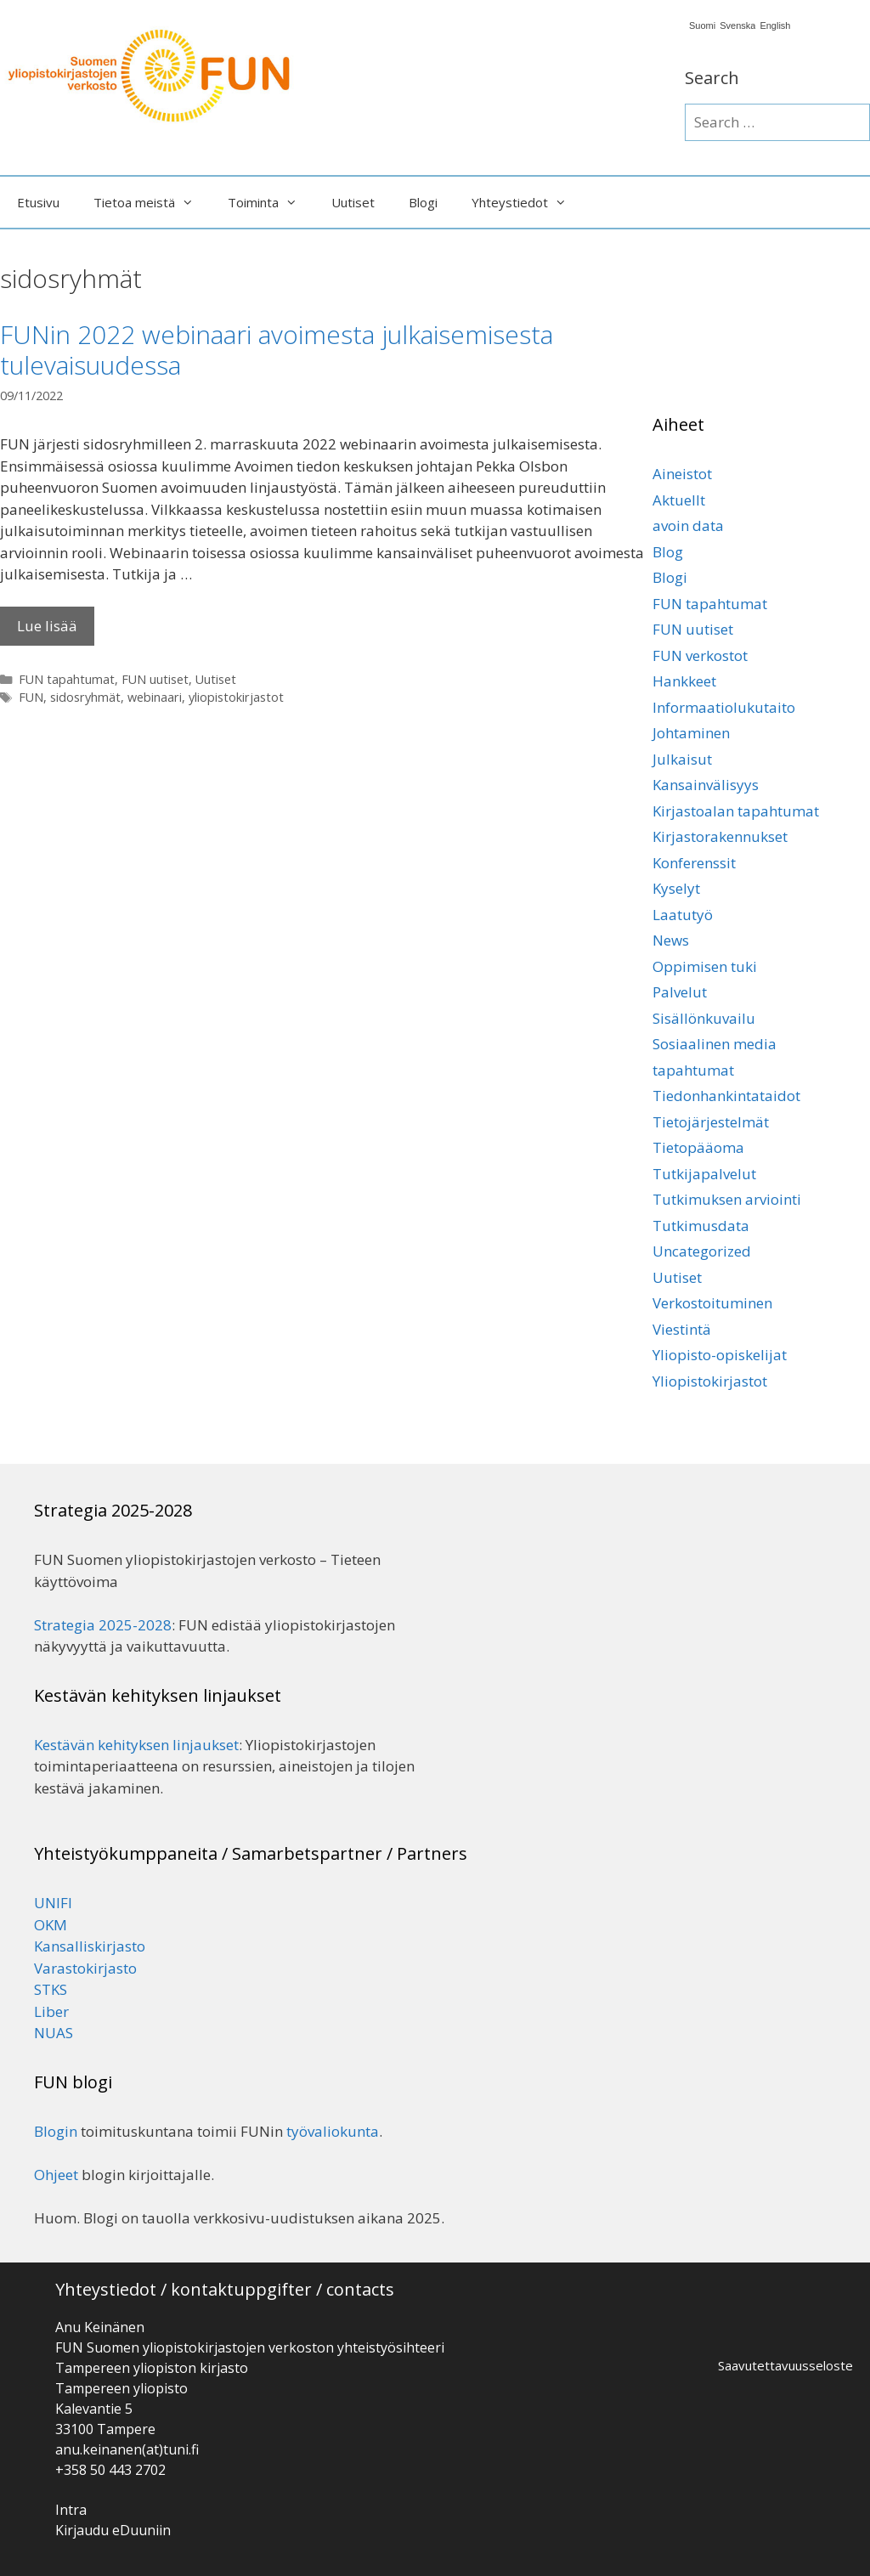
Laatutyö (682, 914)
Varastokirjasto (85, 1968)
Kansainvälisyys (705, 784)
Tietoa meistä (152, 202)
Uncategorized (701, 1251)
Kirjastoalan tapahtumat (735, 811)
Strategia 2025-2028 (103, 1625)
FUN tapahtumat (67, 679)
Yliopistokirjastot (709, 1381)
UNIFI (53, 1902)
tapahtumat (693, 1070)
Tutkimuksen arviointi (726, 1199)
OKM (50, 1925)
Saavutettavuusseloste (785, 2365)
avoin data (688, 525)
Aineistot (682, 473)
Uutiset (353, 202)
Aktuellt (678, 500)
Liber (51, 2011)
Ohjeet (56, 2174)
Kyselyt (676, 888)
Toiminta (271, 202)
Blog (667, 552)
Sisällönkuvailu (703, 1018)
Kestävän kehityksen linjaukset (136, 1744)
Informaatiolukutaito (723, 707)
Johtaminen (691, 733)
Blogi (423, 202)
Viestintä (681, 1329)
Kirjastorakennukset (720, 836)
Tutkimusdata (700, 1225)
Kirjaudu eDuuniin (113, 2530)
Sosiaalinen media (714, 1044)
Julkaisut (682, 759)
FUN (31, 697)
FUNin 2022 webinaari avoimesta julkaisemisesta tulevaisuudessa (276, 349)
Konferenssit (694, 863)
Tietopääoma (698, 1147)
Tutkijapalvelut (704, 1173)
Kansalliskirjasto (89, 1946)
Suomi (702, 26)
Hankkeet (684, 681)
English (775, 26)
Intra (71, 2509)
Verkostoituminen (712, 1303)
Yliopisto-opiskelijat (719, 1354)
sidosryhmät (85, 697)
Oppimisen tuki (704, 966)
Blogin (55, 2131)
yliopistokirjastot (236, 697)
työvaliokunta (332, 2131)
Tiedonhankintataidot (726, 1095)
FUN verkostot (700, 655)
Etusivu (38, 202)
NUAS (53, 2032)
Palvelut (679, 992)
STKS (50, 1989)
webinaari (154, 697)
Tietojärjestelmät (710, 1122)
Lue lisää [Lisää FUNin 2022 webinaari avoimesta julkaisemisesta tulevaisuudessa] (47, 626)
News (670, 940)
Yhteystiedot (528, 202)
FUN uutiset (155, 679)
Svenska (737, 26)
